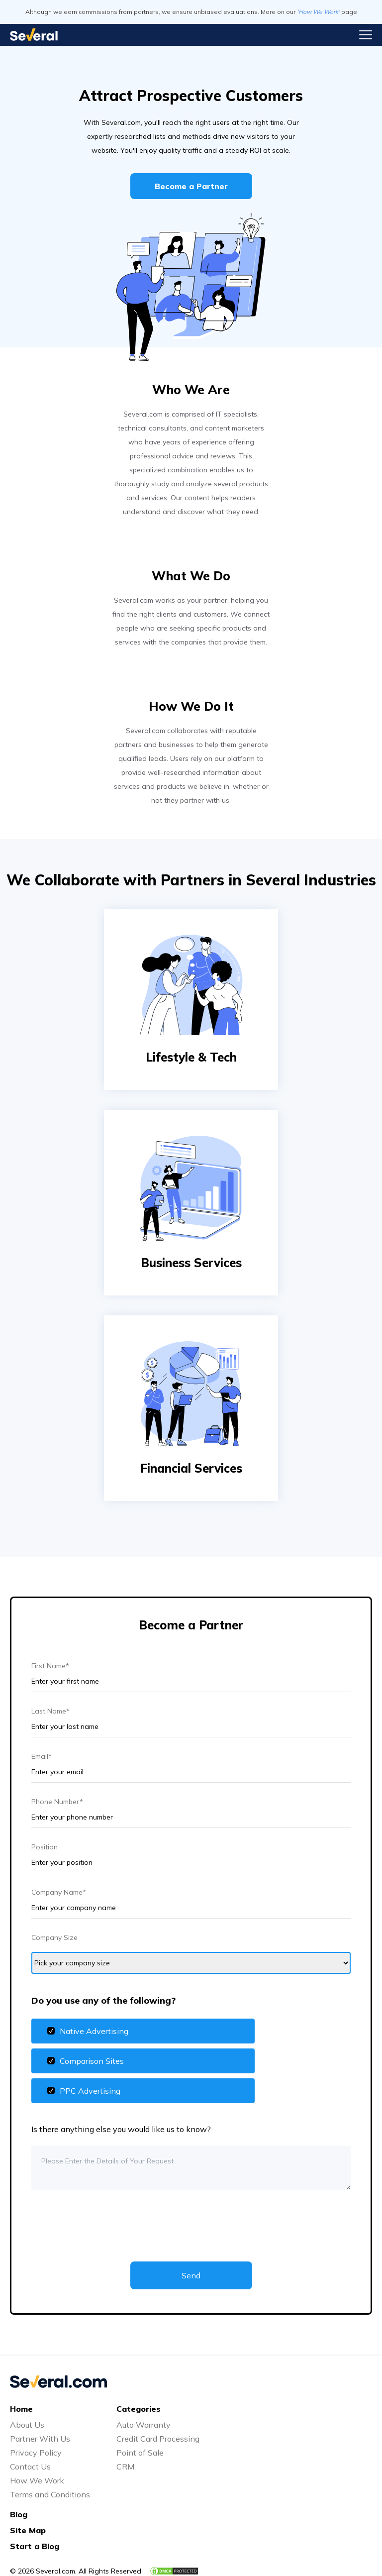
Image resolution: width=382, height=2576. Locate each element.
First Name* (50, 1665)
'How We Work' (318, 11)
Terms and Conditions (50, 2494)
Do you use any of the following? (103, 2000)
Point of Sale (140, 2453)
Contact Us (30, 2466)
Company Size (54, 1937)
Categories (138, 2409)
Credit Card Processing (157, 2439)
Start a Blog (34, 2546)
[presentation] (107, 2218)
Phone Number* (57, 1801)
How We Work (37, 2480)
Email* (41, 1756)
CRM (125, 2466)
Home (21, 2409)
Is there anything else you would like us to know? (121, 2129)
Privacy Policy (36, 2453)
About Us (27, 2425)
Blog (18, 2514)
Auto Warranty (143, 2425)
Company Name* (58, 1892)
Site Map (28, 2530)
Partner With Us (40, 2439)
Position (44, 1846)
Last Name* (50, 1711)
